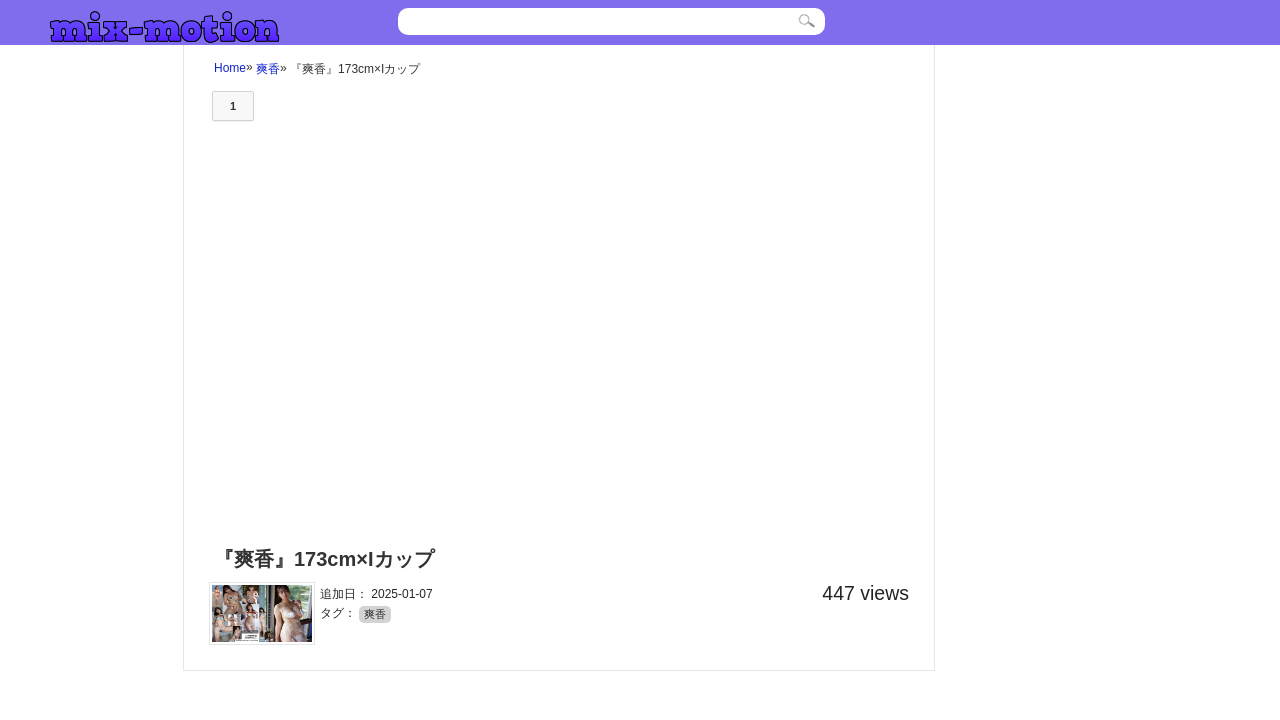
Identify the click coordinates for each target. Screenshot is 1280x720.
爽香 (268, 68)
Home (230, 68)
